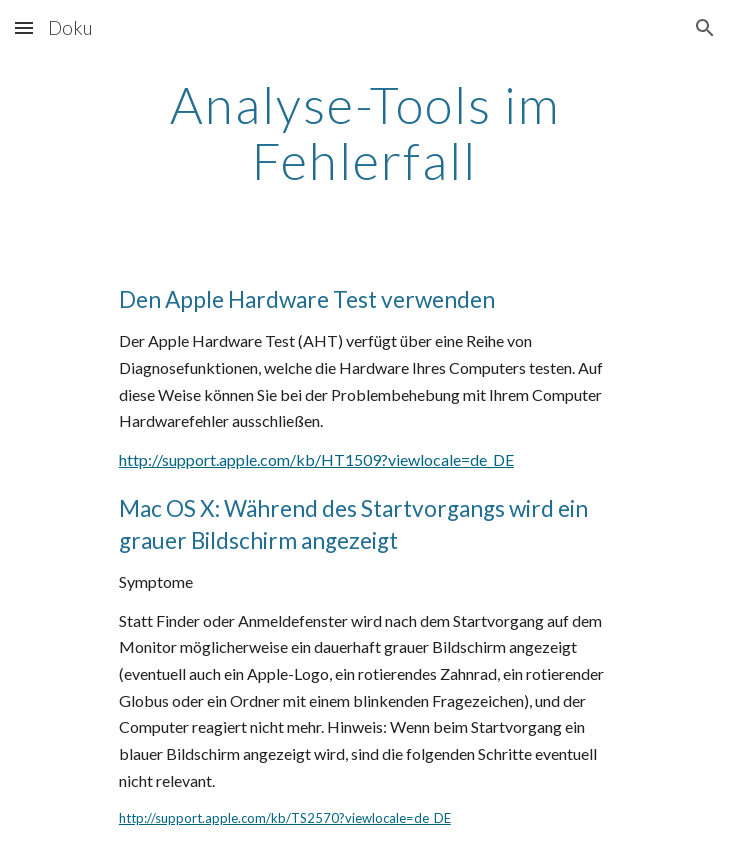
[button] (24, 27)
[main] (364, 132)
